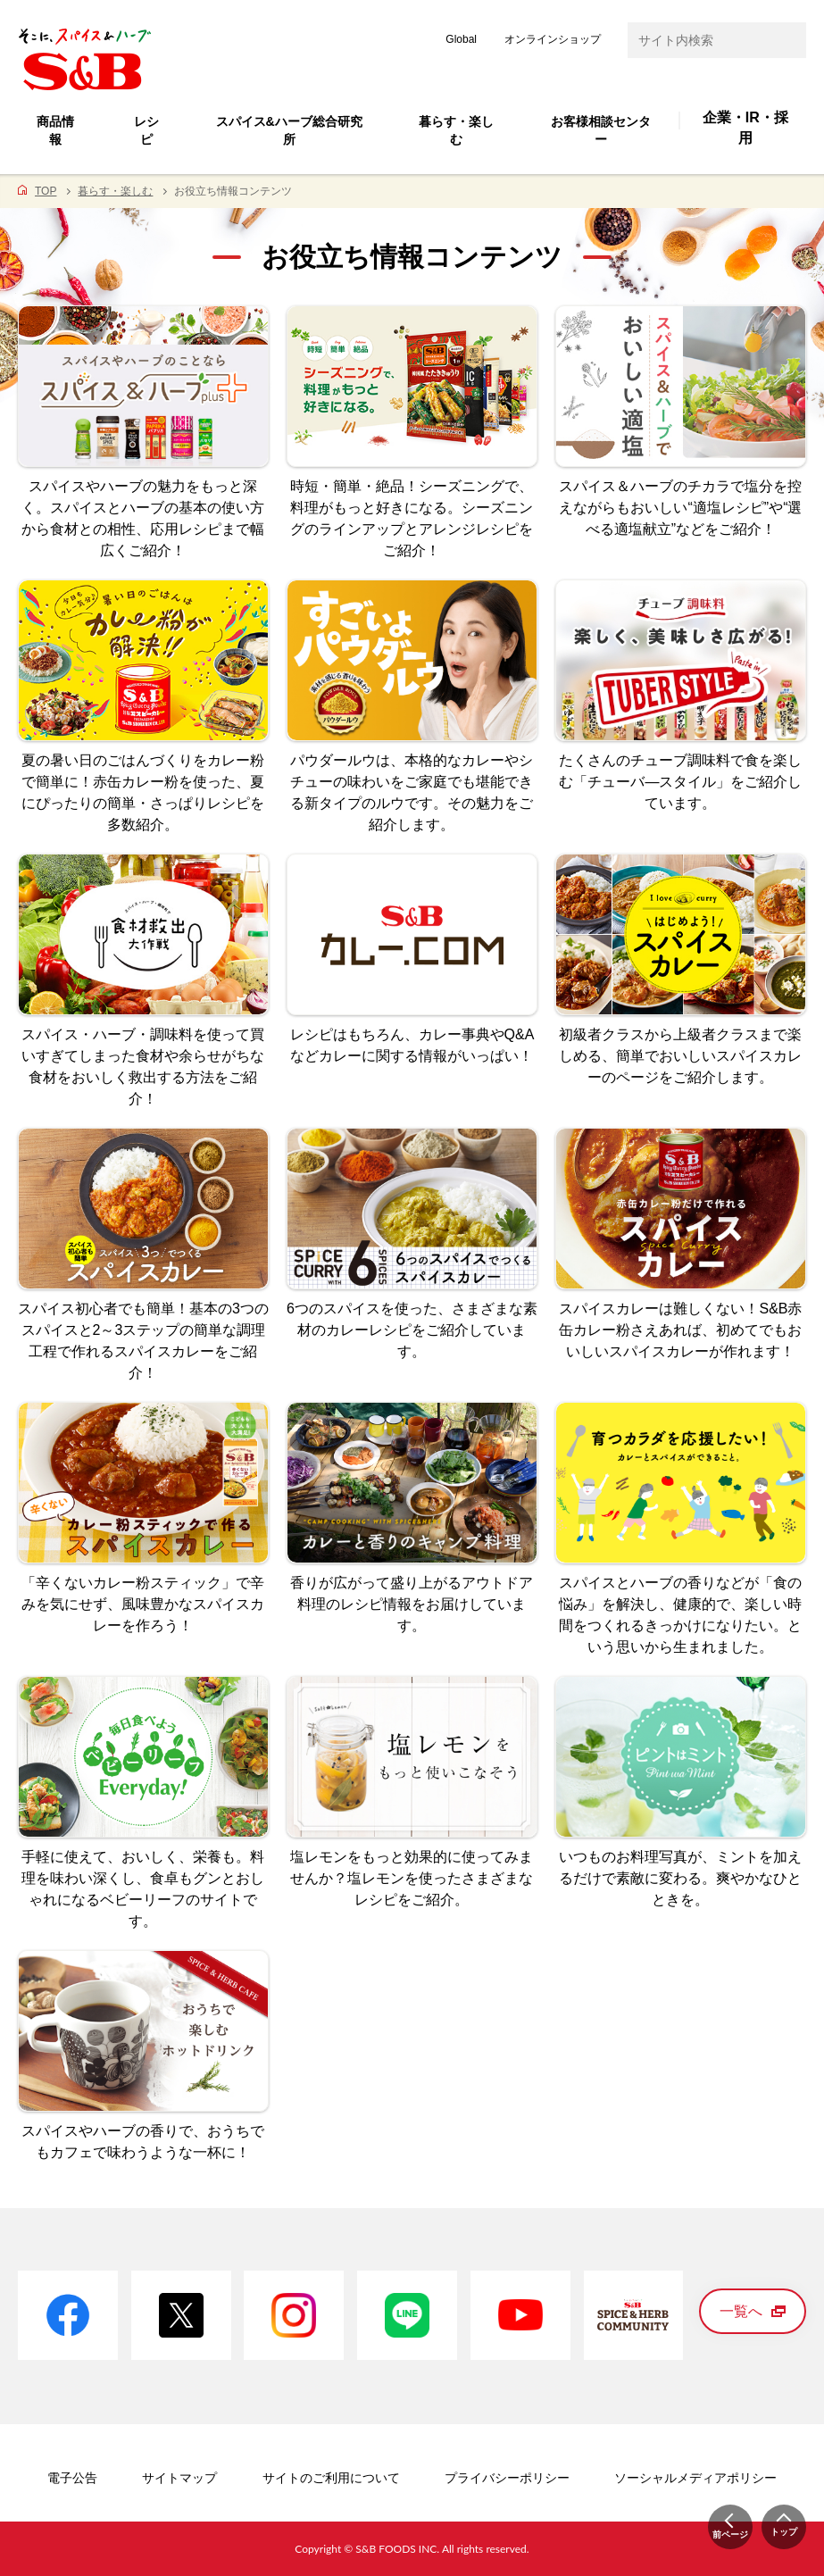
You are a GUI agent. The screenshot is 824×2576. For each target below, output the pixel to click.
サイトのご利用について (331, 2478)
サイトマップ (179, 2478)
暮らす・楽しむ (115, 191)
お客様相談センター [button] (601, 130)
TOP (45, 191)
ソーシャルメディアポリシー (695, 2478)
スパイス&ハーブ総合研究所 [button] (289, 130)
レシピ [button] (146, 130)
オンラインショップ (552, 39)
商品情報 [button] (55, 130)
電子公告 (72, 2478)
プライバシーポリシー (507, 2478)
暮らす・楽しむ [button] (456, 130)
